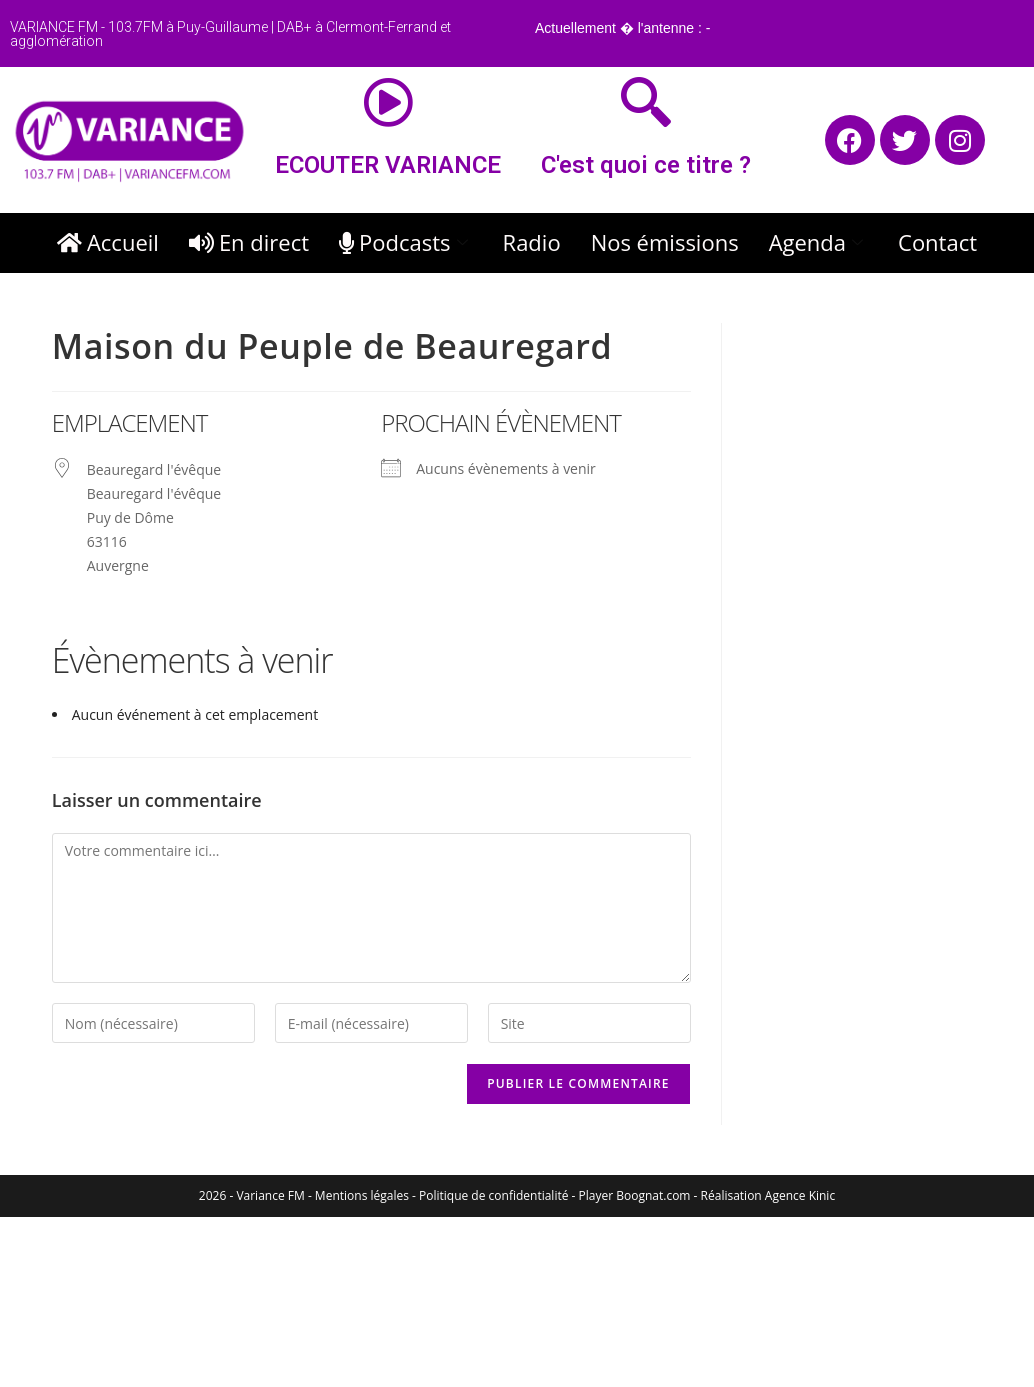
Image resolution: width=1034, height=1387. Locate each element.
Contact (937, 242)
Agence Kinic (800, 1195)
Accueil (108, 242)
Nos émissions (665, 242)
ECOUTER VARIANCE (388, 165)
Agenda (818, 242)
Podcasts (406, 242)
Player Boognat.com (635, 1195)
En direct (249, 242)
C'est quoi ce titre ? (646, 165)
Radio (532, 242)
